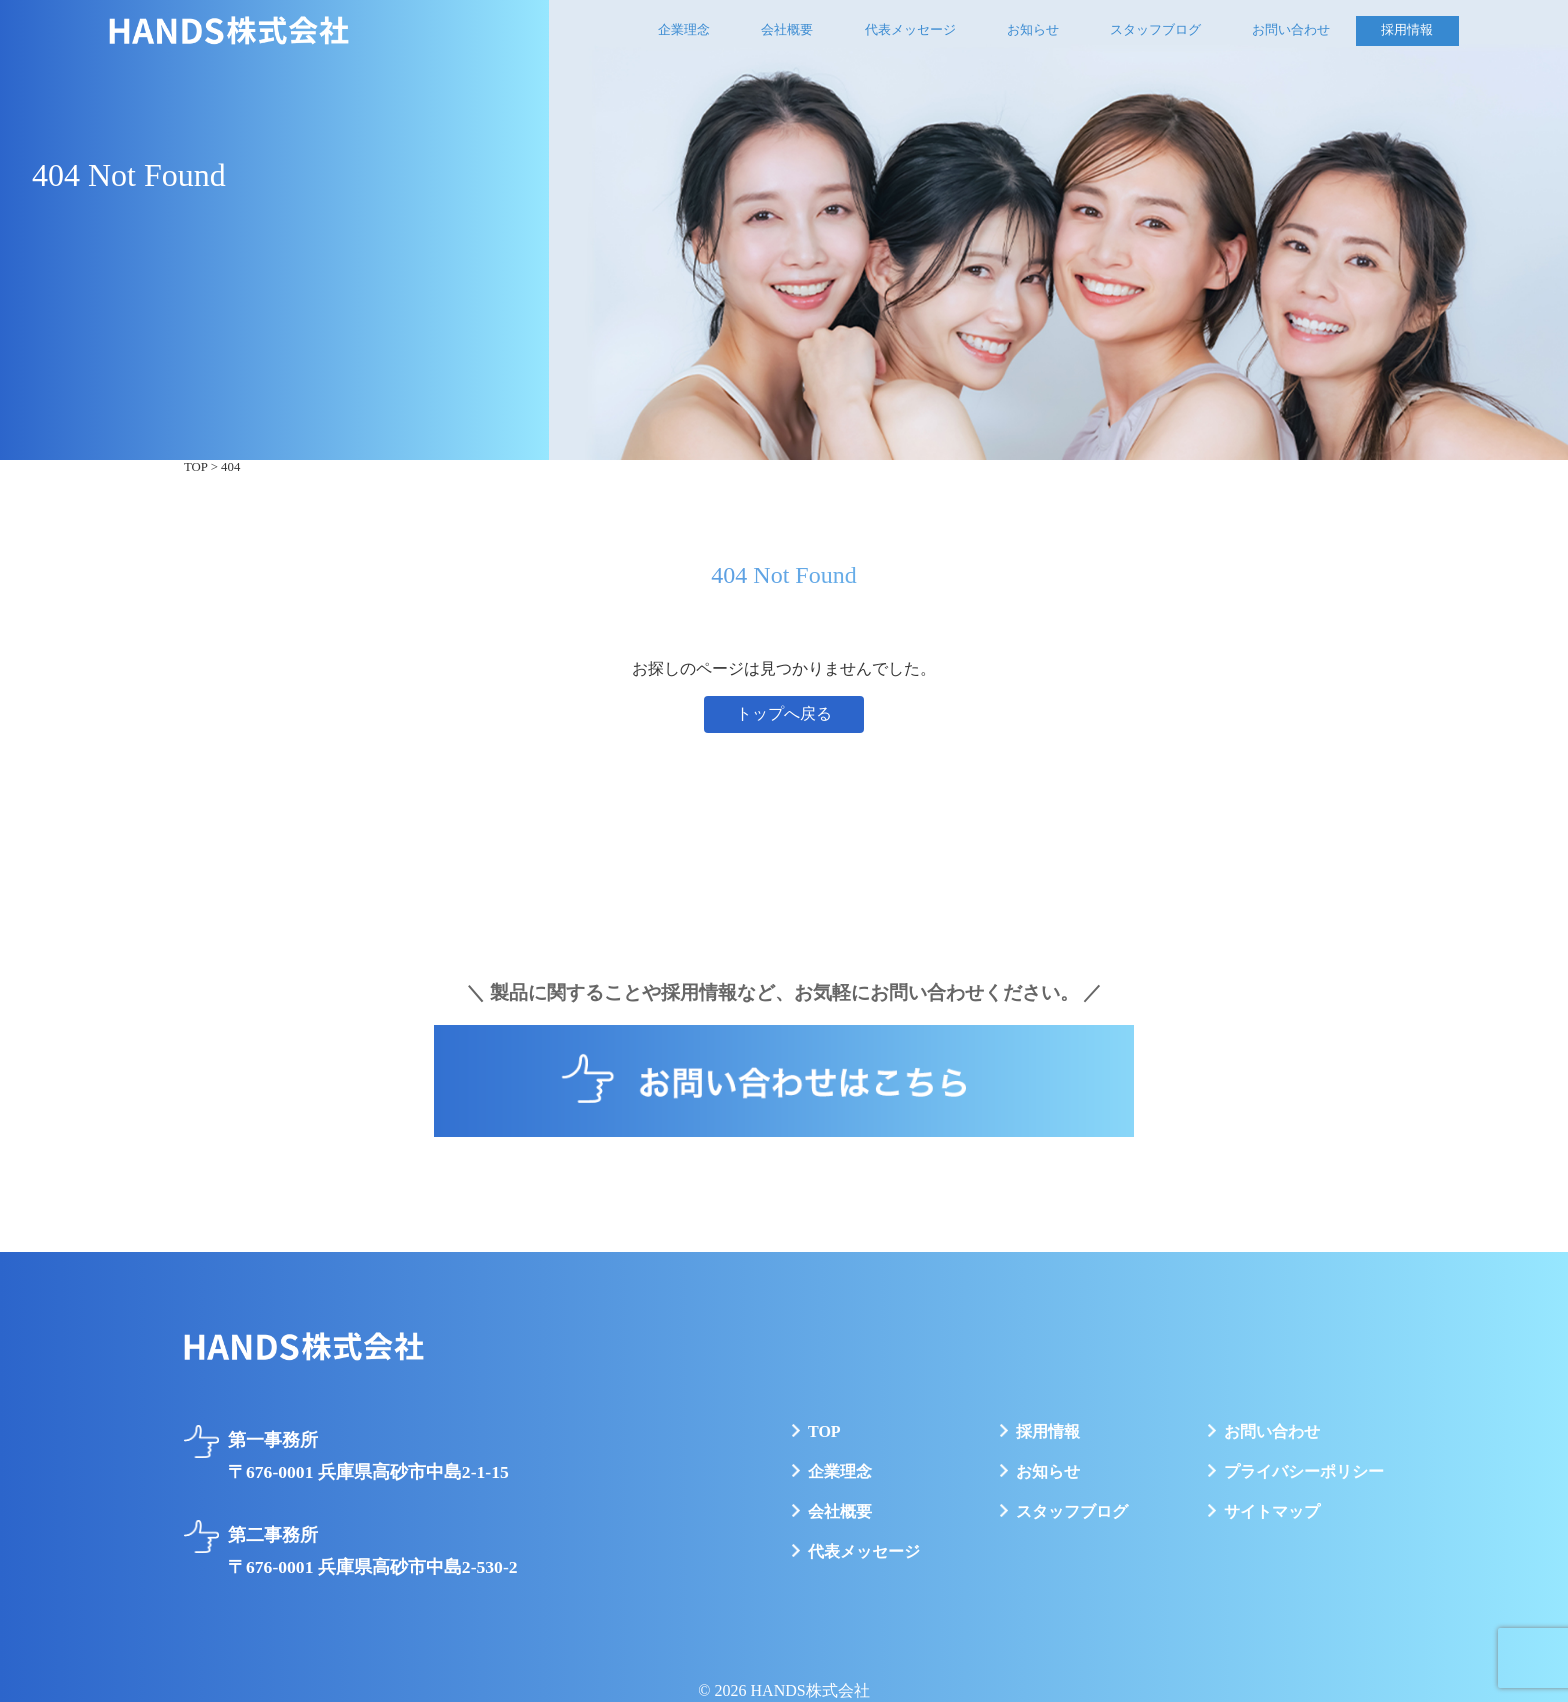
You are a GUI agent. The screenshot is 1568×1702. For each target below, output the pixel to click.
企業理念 (684, 30)
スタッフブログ (1155, 30)
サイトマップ (1272, 1511)
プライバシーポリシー (1304, 1471)
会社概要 (787, 30)
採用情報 (1407, 30)
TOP (824, 1431)
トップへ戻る (784, 713)
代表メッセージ (910, 30)
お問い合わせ (1291, 30)
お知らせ (1033, 30)
